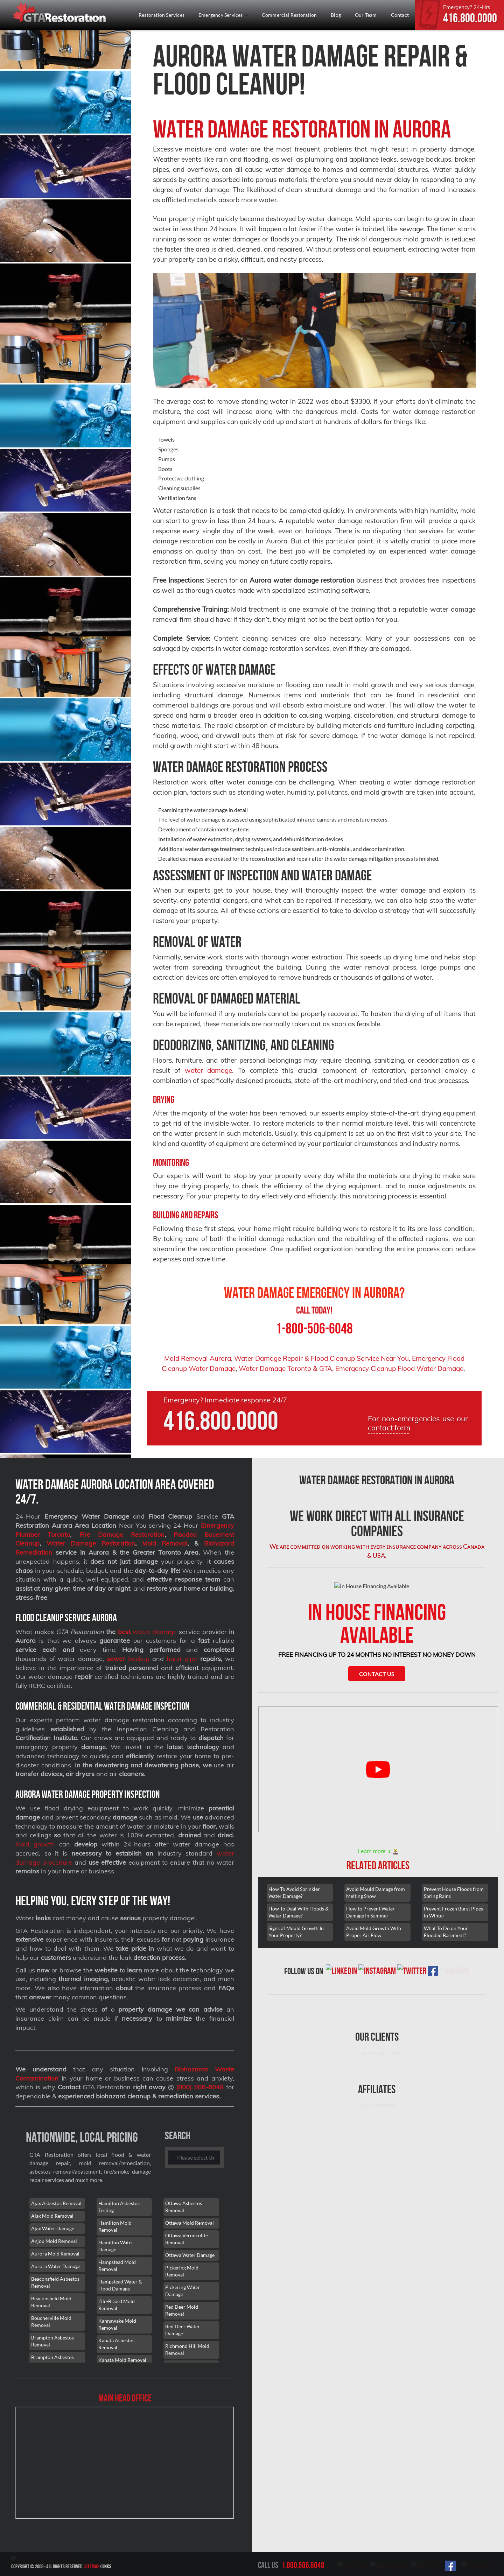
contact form (389, 1427)
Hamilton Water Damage (115, 2245)
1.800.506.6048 (303, 2565)
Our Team (366, 15)
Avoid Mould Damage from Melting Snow (375, 1921)
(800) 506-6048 (200, 2087)
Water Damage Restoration (91, 1543)
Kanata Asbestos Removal (116, 2343)
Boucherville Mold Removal (51, 2321)
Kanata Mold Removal (122, 2360)
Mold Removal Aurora (197, 1358)
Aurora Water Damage (55, 2266)
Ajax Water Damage (52, 2228)
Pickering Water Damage (182, 2290)
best (124, 1632)
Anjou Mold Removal (54, 2241)
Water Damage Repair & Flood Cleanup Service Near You (321, 1358)
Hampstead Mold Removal (117, 2265)
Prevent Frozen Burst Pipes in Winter (453, 1941)
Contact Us (376, 1702)
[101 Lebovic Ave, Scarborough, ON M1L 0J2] (124, 2463)
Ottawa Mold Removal (189, 2223)
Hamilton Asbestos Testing (119, 2206)
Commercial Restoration (289, 15)
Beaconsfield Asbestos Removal (55, 2282)
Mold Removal (164, 1543)
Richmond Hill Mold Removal (187, 2349)
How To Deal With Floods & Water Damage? (298, 1941)
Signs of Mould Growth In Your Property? (296, 1960)
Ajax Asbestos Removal (56, 2203)
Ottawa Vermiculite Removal (186, 2238)
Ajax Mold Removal (52, 2216)
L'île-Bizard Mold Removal (116, 2304)
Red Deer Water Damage (182, 2329)
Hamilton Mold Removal (115, 2226)
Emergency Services (223, 15)
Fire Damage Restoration (121, 1534)
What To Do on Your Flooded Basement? (446, 1960)
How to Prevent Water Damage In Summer (370, 1941)
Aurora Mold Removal (55, 2254)
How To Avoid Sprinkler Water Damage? (294, 1921)
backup (128, 1659)
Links (173, 2566)
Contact (400, 15)
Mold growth (35, 1844)
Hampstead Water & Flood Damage (120, 2285)
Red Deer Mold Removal (181, 2310)
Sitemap (159, 2566)
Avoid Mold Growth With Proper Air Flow (373, 1960)
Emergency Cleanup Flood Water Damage (399, 1368)
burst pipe (182, 1659)
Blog (336, 15)
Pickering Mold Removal (181, 2271)
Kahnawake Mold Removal (117, 2324)
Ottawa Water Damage (190, 2255)
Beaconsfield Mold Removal (51, 2301)
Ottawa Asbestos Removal (183, 2206)
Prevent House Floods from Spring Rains (454, 1921)
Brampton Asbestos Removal (52, 2341)
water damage (208, 1070)
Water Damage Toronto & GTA (285, 1368)
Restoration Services (161, 15)
